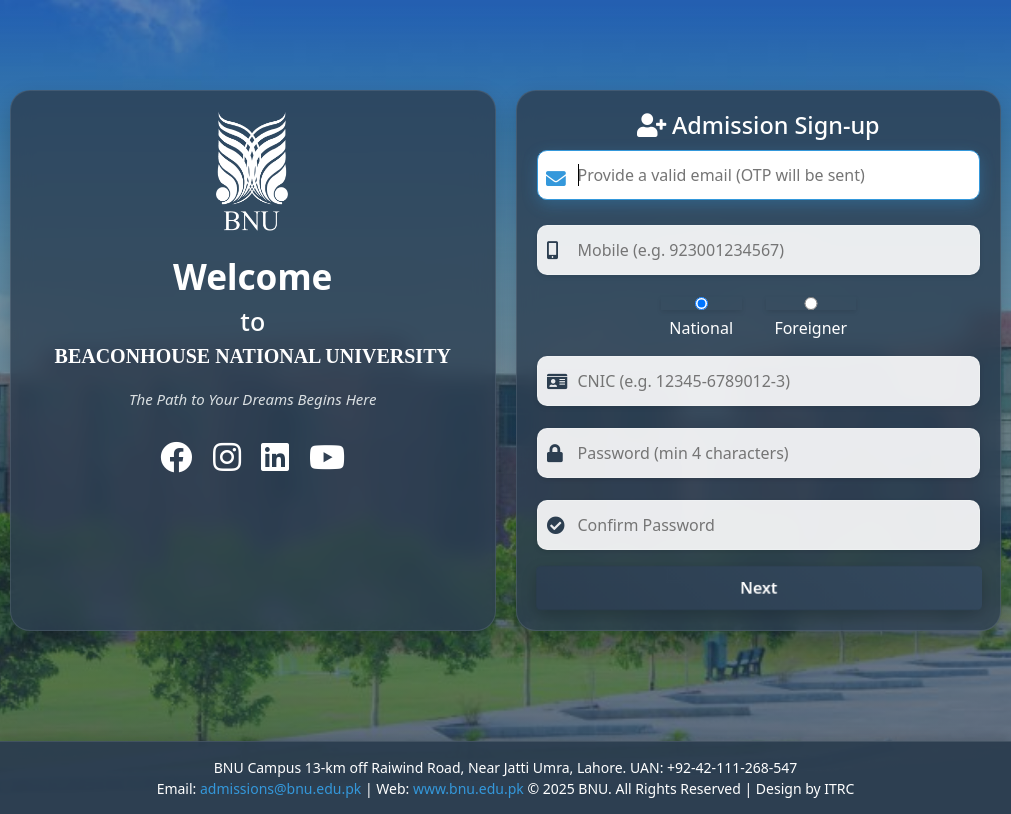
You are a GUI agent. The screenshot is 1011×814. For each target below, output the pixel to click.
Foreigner (811, 318)
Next (758, 588)
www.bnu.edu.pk (468, 788)
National (701, 318)
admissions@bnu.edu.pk (280, 788)
